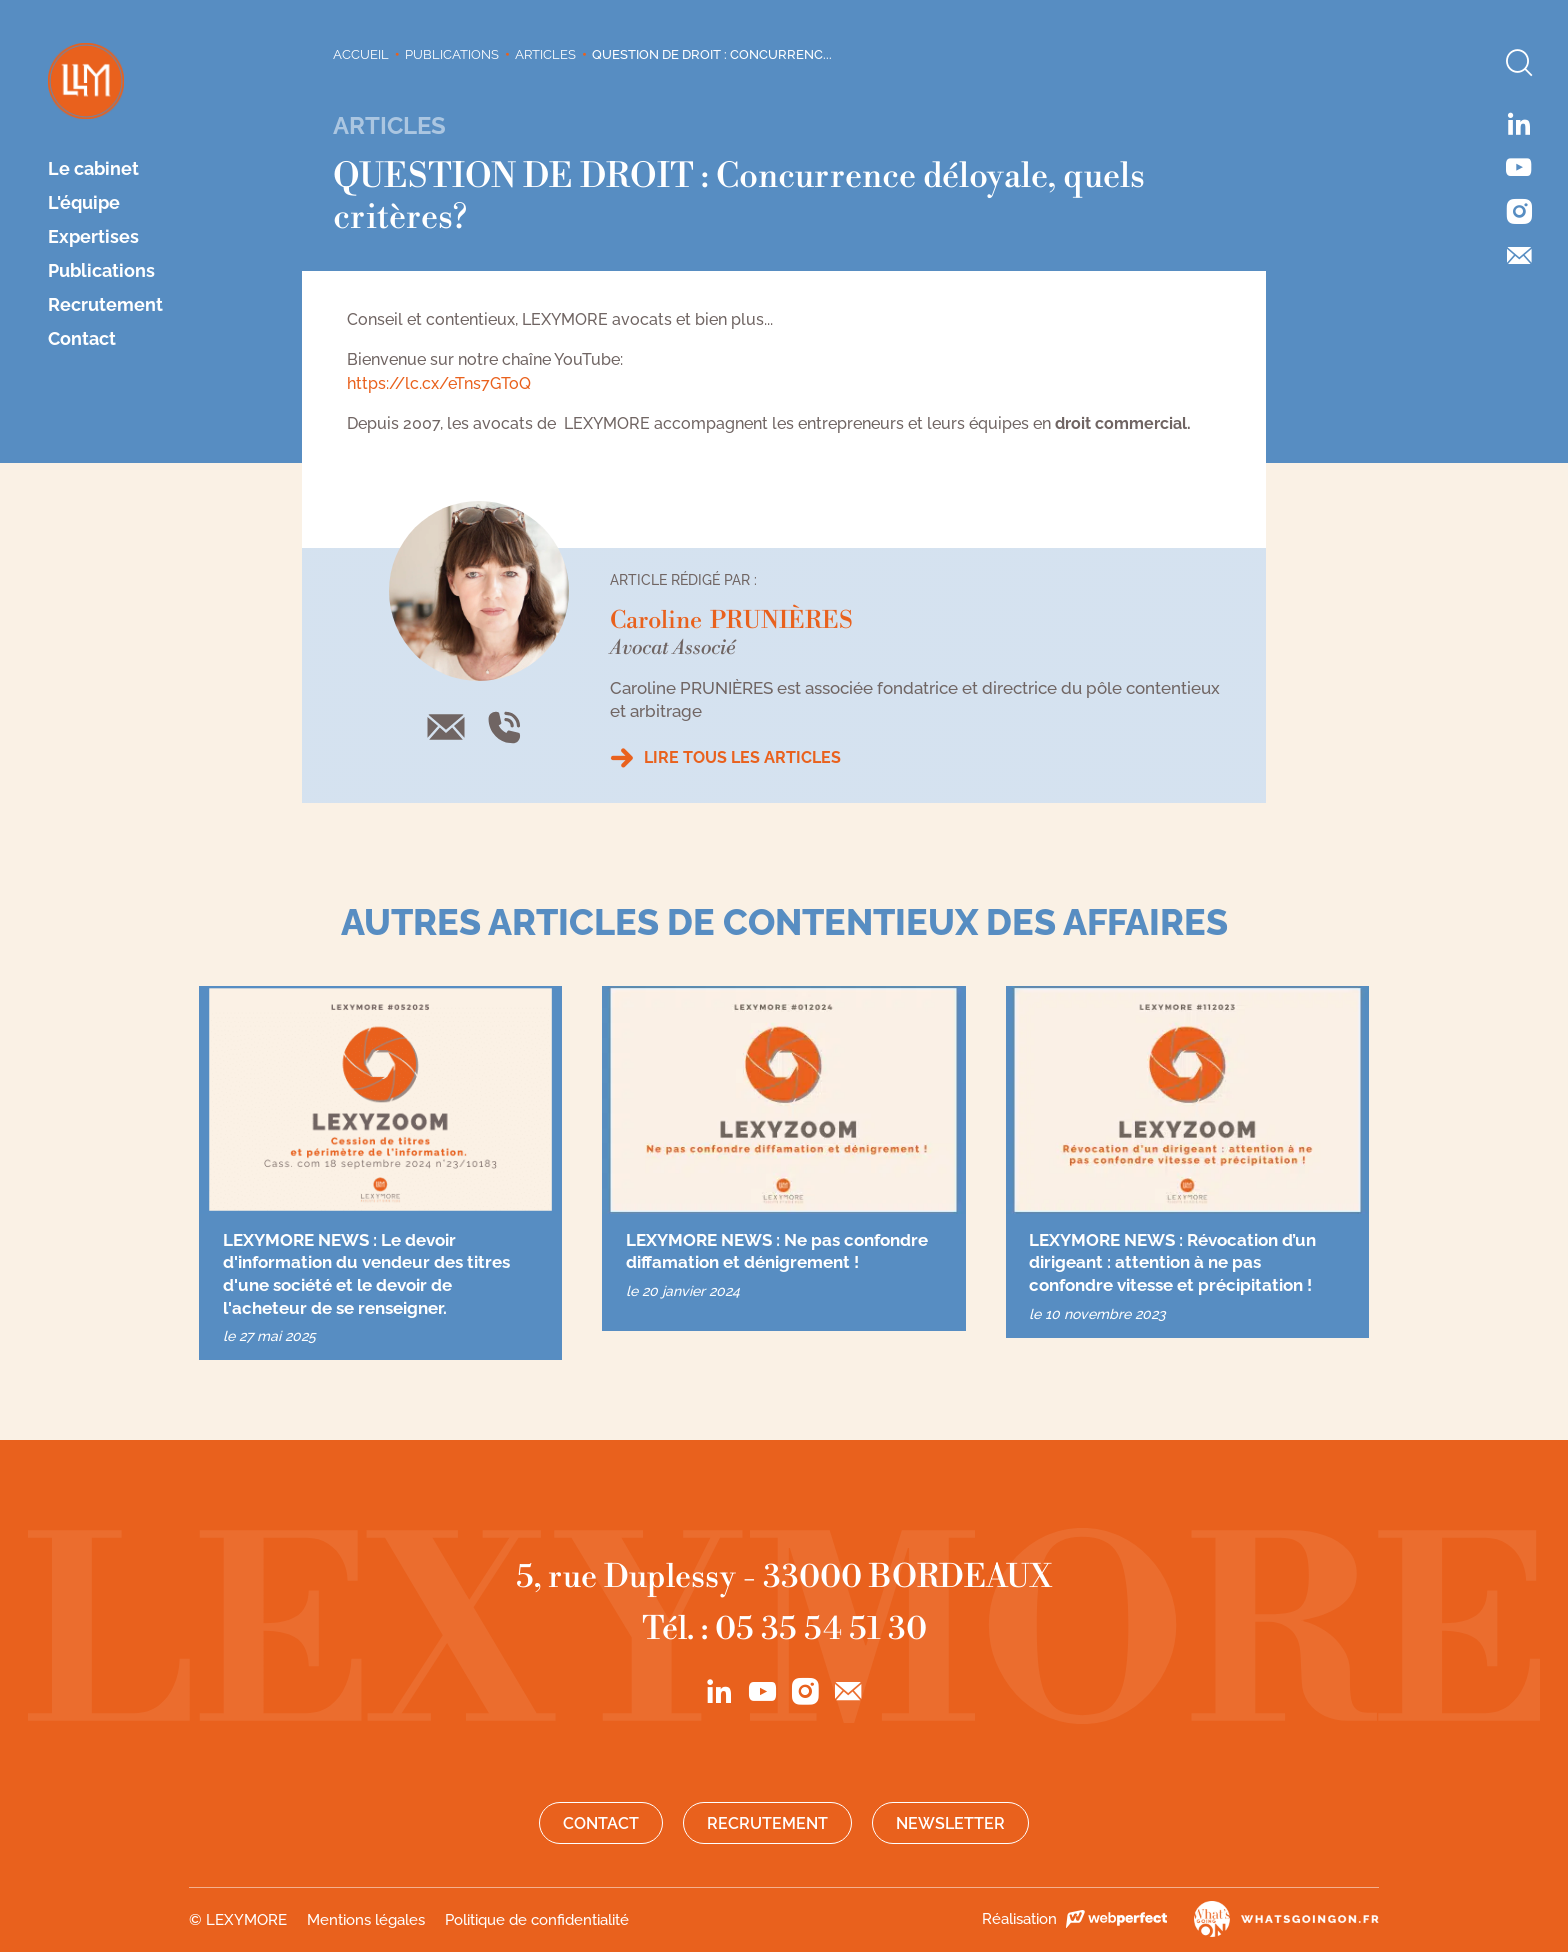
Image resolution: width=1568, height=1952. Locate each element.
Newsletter (950, 1823)
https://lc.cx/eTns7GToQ (439, 383)
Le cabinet (93, 169)
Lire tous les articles (742, 757)
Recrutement (105, 305)
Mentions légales (366, 1920)
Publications (101, 271)
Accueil (361, 54)
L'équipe (84, 203)
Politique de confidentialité (537, 1920)
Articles (545, 54)
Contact (82, 339)
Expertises (93, 237)
